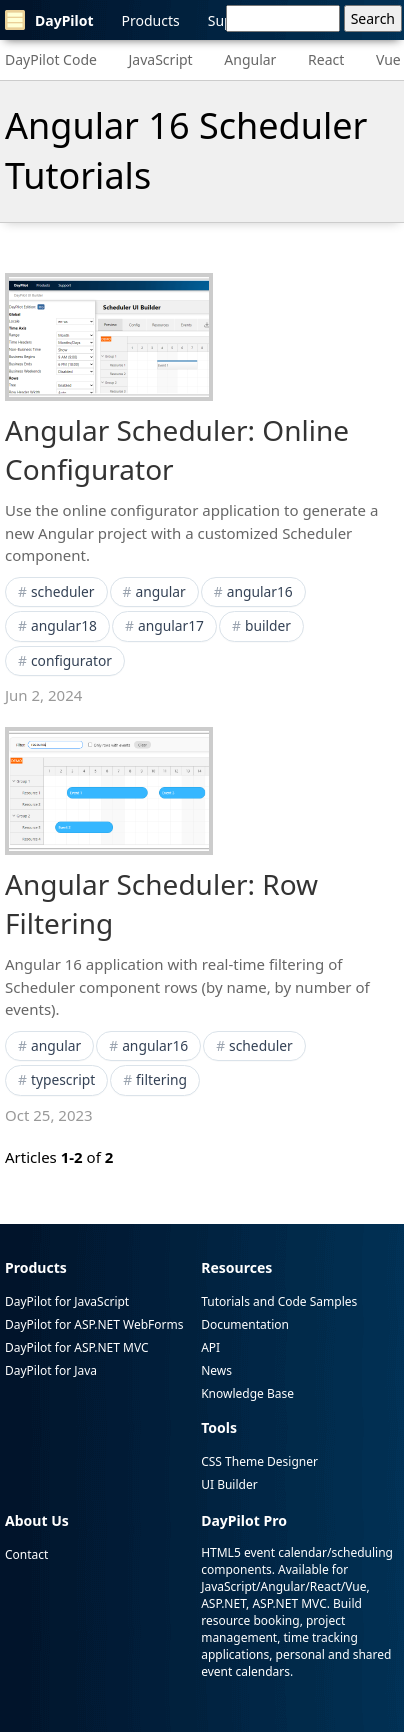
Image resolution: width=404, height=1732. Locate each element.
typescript (63, 1079)
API (210, 1347)
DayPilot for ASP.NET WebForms (94, 1324)
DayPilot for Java (51, 1370)
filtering (161, 1079)
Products (151, 20)
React (326, 59)
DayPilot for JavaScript (67, 1301)
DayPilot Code (51, 59)
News (216, 1370)
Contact (26, 1554)
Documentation (245, 1324)
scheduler (63, 591)
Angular (250, 59)
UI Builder (229, 1484)
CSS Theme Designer (259, 1461)
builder (268, 625)
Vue (388, 59)
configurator (71, 660)
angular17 (171, 625)
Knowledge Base (247, 1393)
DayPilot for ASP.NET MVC (77, 1347)
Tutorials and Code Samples (279, 1301)
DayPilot (49, 20)
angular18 (64, 625)
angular (160, 591)
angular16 (260, 591)
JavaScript (161, 59)
